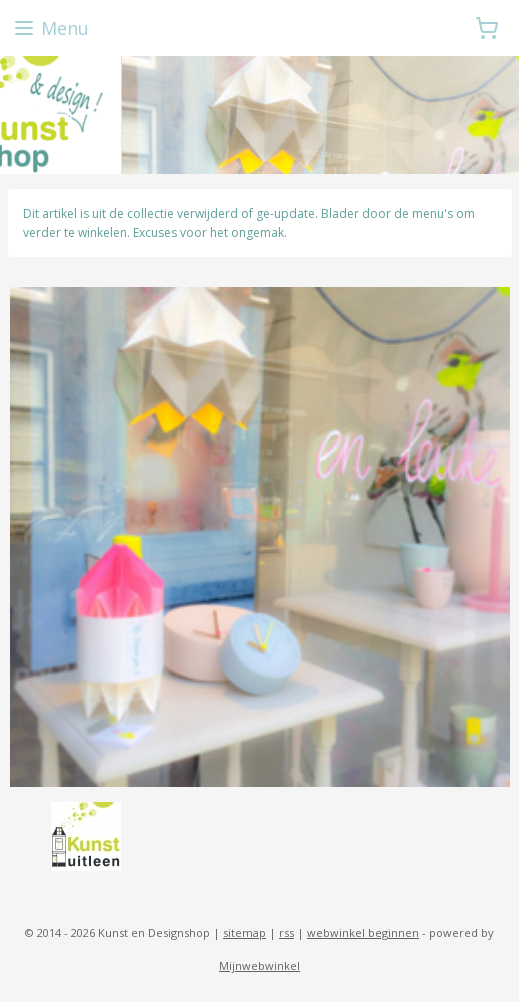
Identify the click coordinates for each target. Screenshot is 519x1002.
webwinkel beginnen (363, 932)
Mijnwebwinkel (259, 965)
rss (286, 932)
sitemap (244, 932)
